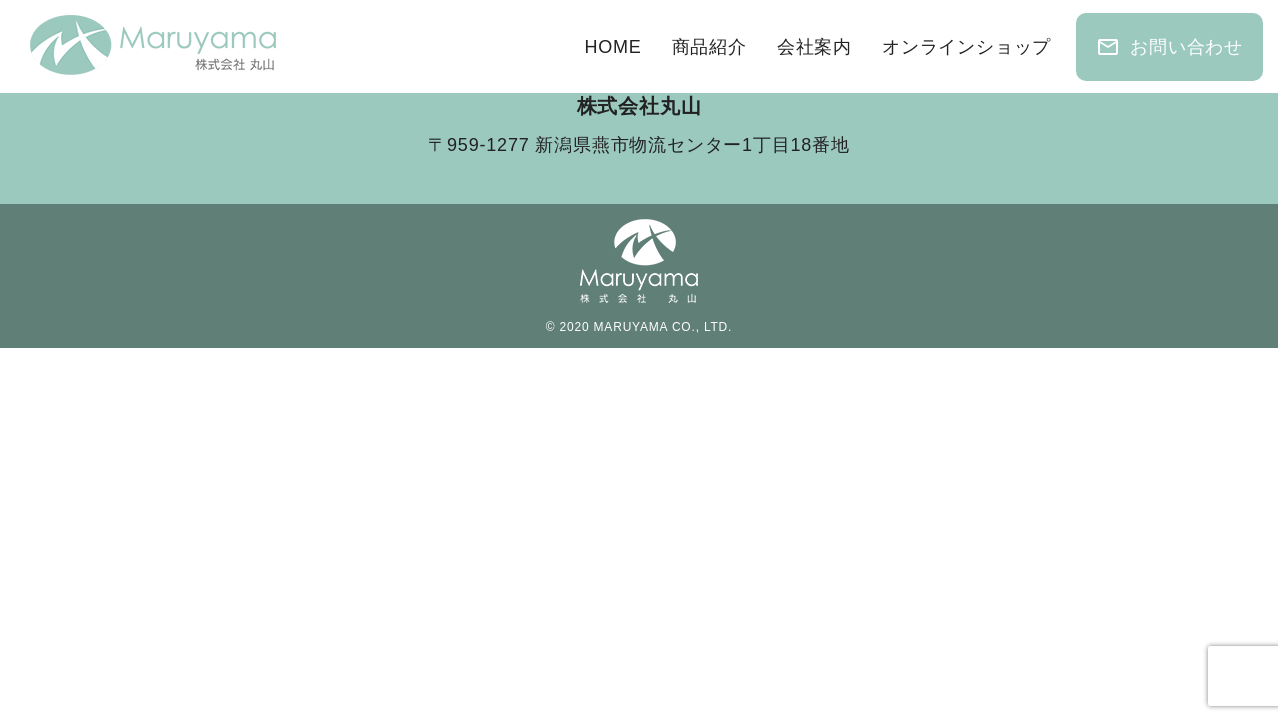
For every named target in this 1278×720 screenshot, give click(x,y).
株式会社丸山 (639, 106)
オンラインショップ (966, 47)
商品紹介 (709, 47)
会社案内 (814, 47)
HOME (612, 47)
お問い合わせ (1169, 47)
